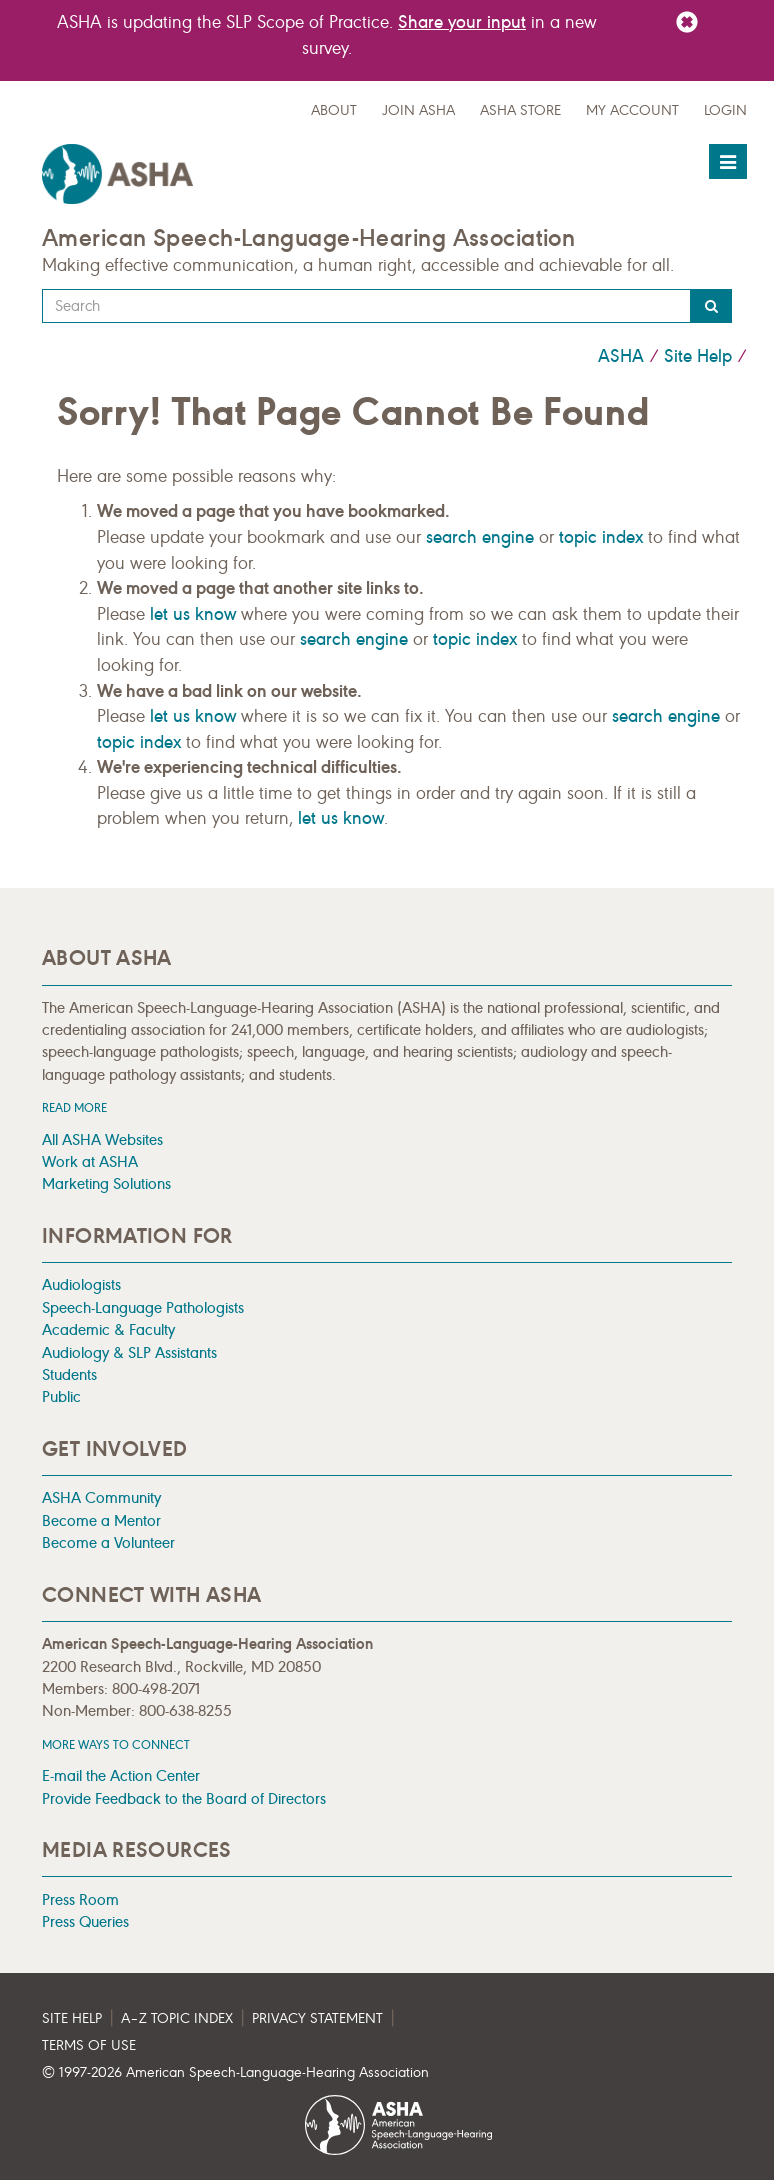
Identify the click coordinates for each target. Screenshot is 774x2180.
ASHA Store (520, 110)
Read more (74, 1107)
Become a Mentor (101, 1520)
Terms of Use (89, 2045)
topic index (601, 537)
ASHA (621, 356)
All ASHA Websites (102, 1139)
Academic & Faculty (108, 1329)
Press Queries (85, 1921)
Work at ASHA (90, 1161)
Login (725, 110)
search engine (480, 537)
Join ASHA (418, 110)
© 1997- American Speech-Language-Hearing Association (235, 2072)
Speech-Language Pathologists (143, 1307)
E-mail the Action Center (121, 1775)
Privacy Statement (317, 2018)
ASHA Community (101, 1497)
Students (69, 1374)
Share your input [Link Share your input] (462, 22)
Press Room (80, 1899)
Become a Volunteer (108, 1542)
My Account (632, 110)
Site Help (698, 356)
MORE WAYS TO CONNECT (116, 1744)
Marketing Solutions (106, 1183)
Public (61, 1396)
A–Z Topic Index (177, 2018)
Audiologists (81, 1284)
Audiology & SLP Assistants (129, 1352)
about (334, 110)
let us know (193, 614)
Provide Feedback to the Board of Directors (184, 1798)
